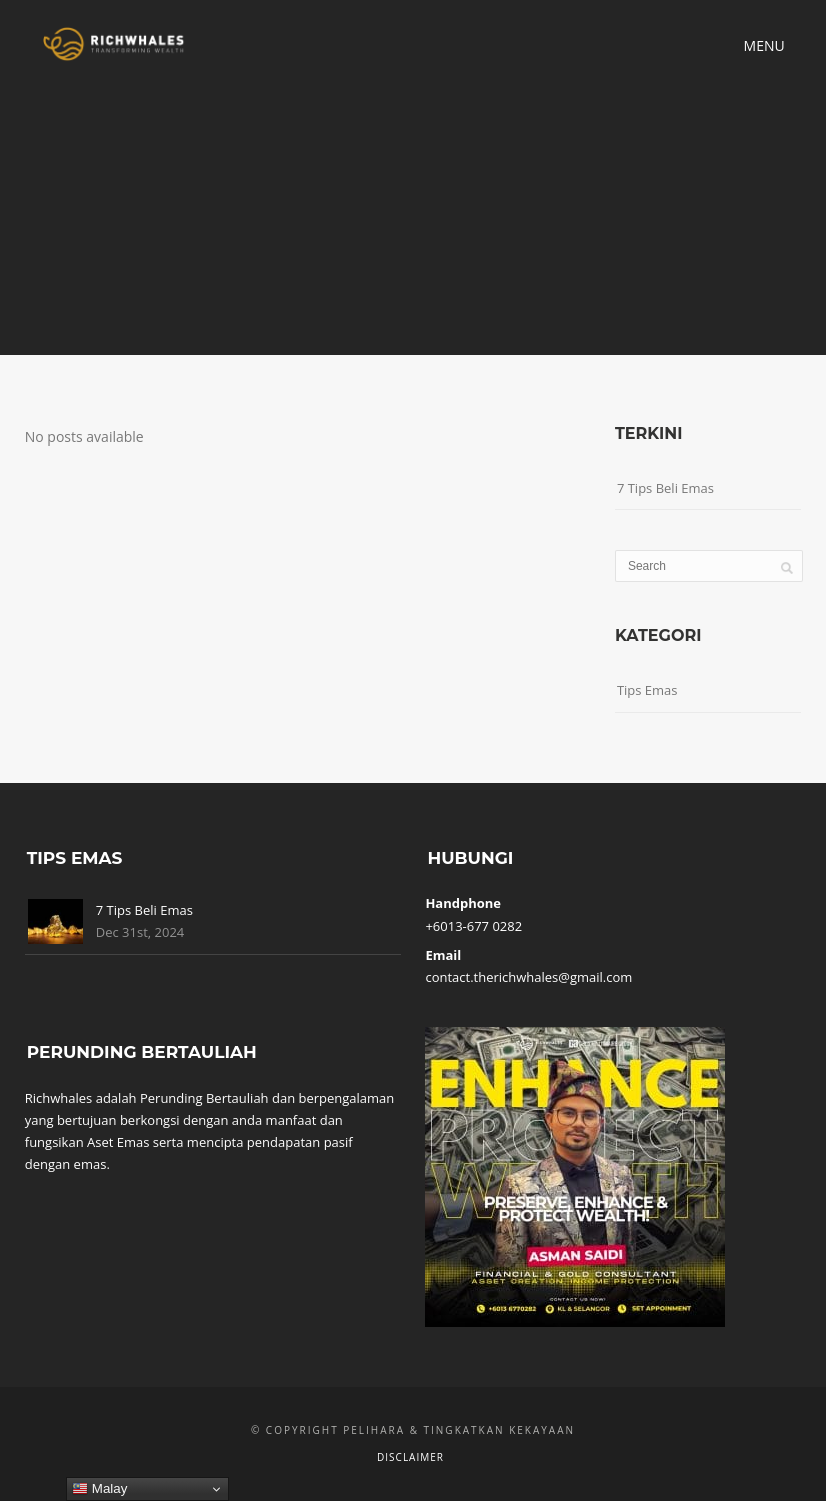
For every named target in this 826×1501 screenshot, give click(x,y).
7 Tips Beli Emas (665, 488)
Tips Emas (647, 690)
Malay (99, 1489)
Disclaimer (410, 1457)
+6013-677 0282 (473, 926)
